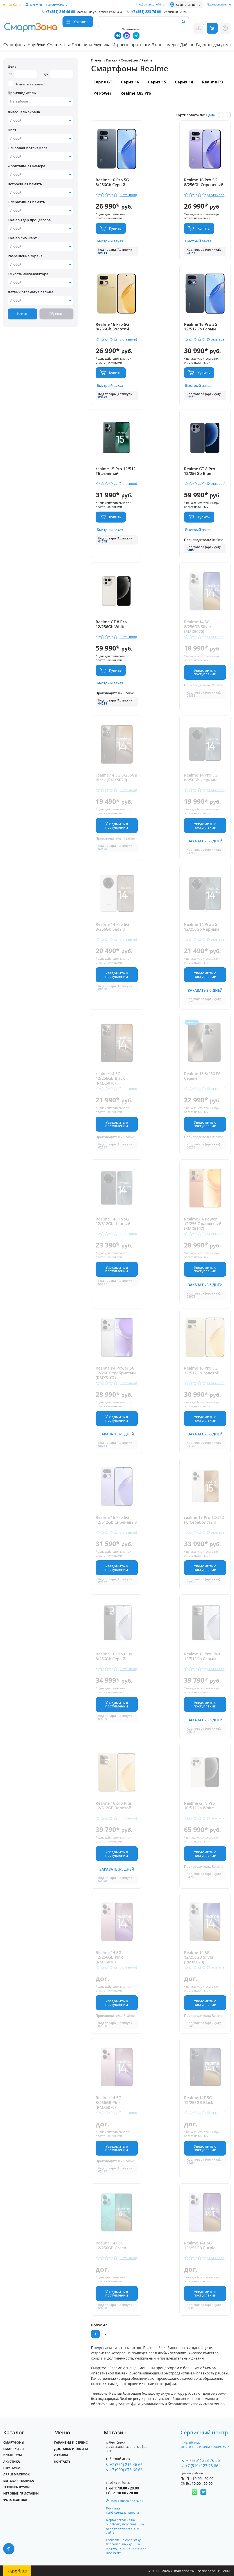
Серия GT (102, 82)
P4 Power (102, 93)
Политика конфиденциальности (122, 2510)
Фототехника (15, 2500)
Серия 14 (184, 82)
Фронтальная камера (26, 166)
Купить (115, 228)
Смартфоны (14, 44)
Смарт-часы (58, 44)
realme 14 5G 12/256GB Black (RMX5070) (110, 1078)
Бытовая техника (18, 2481)
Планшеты (82, 44)
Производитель (22, 92)
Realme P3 (212, 82)
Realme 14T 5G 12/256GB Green (111, 2245)
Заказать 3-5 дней (205, 841)
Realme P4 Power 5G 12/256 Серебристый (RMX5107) (116, 1373)
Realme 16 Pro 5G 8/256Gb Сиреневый (203, 182)
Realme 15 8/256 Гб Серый (202, 1076)
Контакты (62, 2461)
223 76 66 (145, 11)
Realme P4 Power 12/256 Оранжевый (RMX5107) (202, 1224)
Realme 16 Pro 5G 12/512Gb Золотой (202, 1370)
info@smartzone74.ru (150, 4)
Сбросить (56, 314)
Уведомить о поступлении (205, 672)
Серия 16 (130, 82)
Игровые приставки (131, 44)
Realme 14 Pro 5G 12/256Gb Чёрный (201, 927)
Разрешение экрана (25, 256)
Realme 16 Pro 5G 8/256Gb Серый (112, 182)
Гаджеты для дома (213, 44)
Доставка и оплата (71, 2449)
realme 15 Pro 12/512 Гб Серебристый (204, 1520)
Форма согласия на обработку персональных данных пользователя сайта (125, 2526)
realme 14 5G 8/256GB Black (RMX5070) (116, 777)
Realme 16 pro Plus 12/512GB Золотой (114, 1806)
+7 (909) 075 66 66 (126, 2470)
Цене (210, 115)
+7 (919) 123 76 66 (202, 2466)
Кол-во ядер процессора (29, 220)
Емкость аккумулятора (28, 274)
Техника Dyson (16, 2487)
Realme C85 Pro (135, 93)
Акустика (102, 44)
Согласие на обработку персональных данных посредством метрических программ (126, 2546)
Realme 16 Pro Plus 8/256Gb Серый (114, 1656)
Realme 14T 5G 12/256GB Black (198, 2100)
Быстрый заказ (110, 241)
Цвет (12, 130)
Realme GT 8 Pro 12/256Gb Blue (199, 471)
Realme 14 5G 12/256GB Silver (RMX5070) (199, 1957)
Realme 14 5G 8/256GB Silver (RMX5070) (197, 627)
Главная (97, 60)
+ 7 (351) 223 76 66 (203, 2460)
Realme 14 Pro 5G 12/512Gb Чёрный (113, 1221)
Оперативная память (26, 202)
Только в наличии (25, 84)
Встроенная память (25, 184)
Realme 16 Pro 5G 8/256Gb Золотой (112, 327)
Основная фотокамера (28, 148)
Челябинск (14, 5)
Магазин (36, 5)
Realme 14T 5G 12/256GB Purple (199, 2245)
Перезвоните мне (219, 4)
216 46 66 (60, 11)
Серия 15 (157, 82)
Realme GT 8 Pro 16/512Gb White (199, 1806)
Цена (12, 66)
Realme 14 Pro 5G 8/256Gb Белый (112, 927)
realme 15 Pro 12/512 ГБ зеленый (116, 471)
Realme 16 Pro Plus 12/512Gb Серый (202, 1656)
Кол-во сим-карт (22, 238)
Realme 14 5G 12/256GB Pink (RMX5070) (109, 1957)
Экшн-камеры (165, 44)
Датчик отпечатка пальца (30, 292)
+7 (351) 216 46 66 (126, 2464)
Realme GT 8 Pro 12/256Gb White (111, 624)
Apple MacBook (16, 2474)
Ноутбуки (36, 44)
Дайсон (187, 44)
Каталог (112, 60)
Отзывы (61, 2455)
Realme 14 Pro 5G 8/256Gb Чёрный (200, 777)
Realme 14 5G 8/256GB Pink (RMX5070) (108, 2102)
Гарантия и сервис (71, 2442)
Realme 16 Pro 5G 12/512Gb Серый (200, 327)
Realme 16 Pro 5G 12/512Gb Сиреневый (116, 1520)
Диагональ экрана (24, 112)
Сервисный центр (188, 5)
